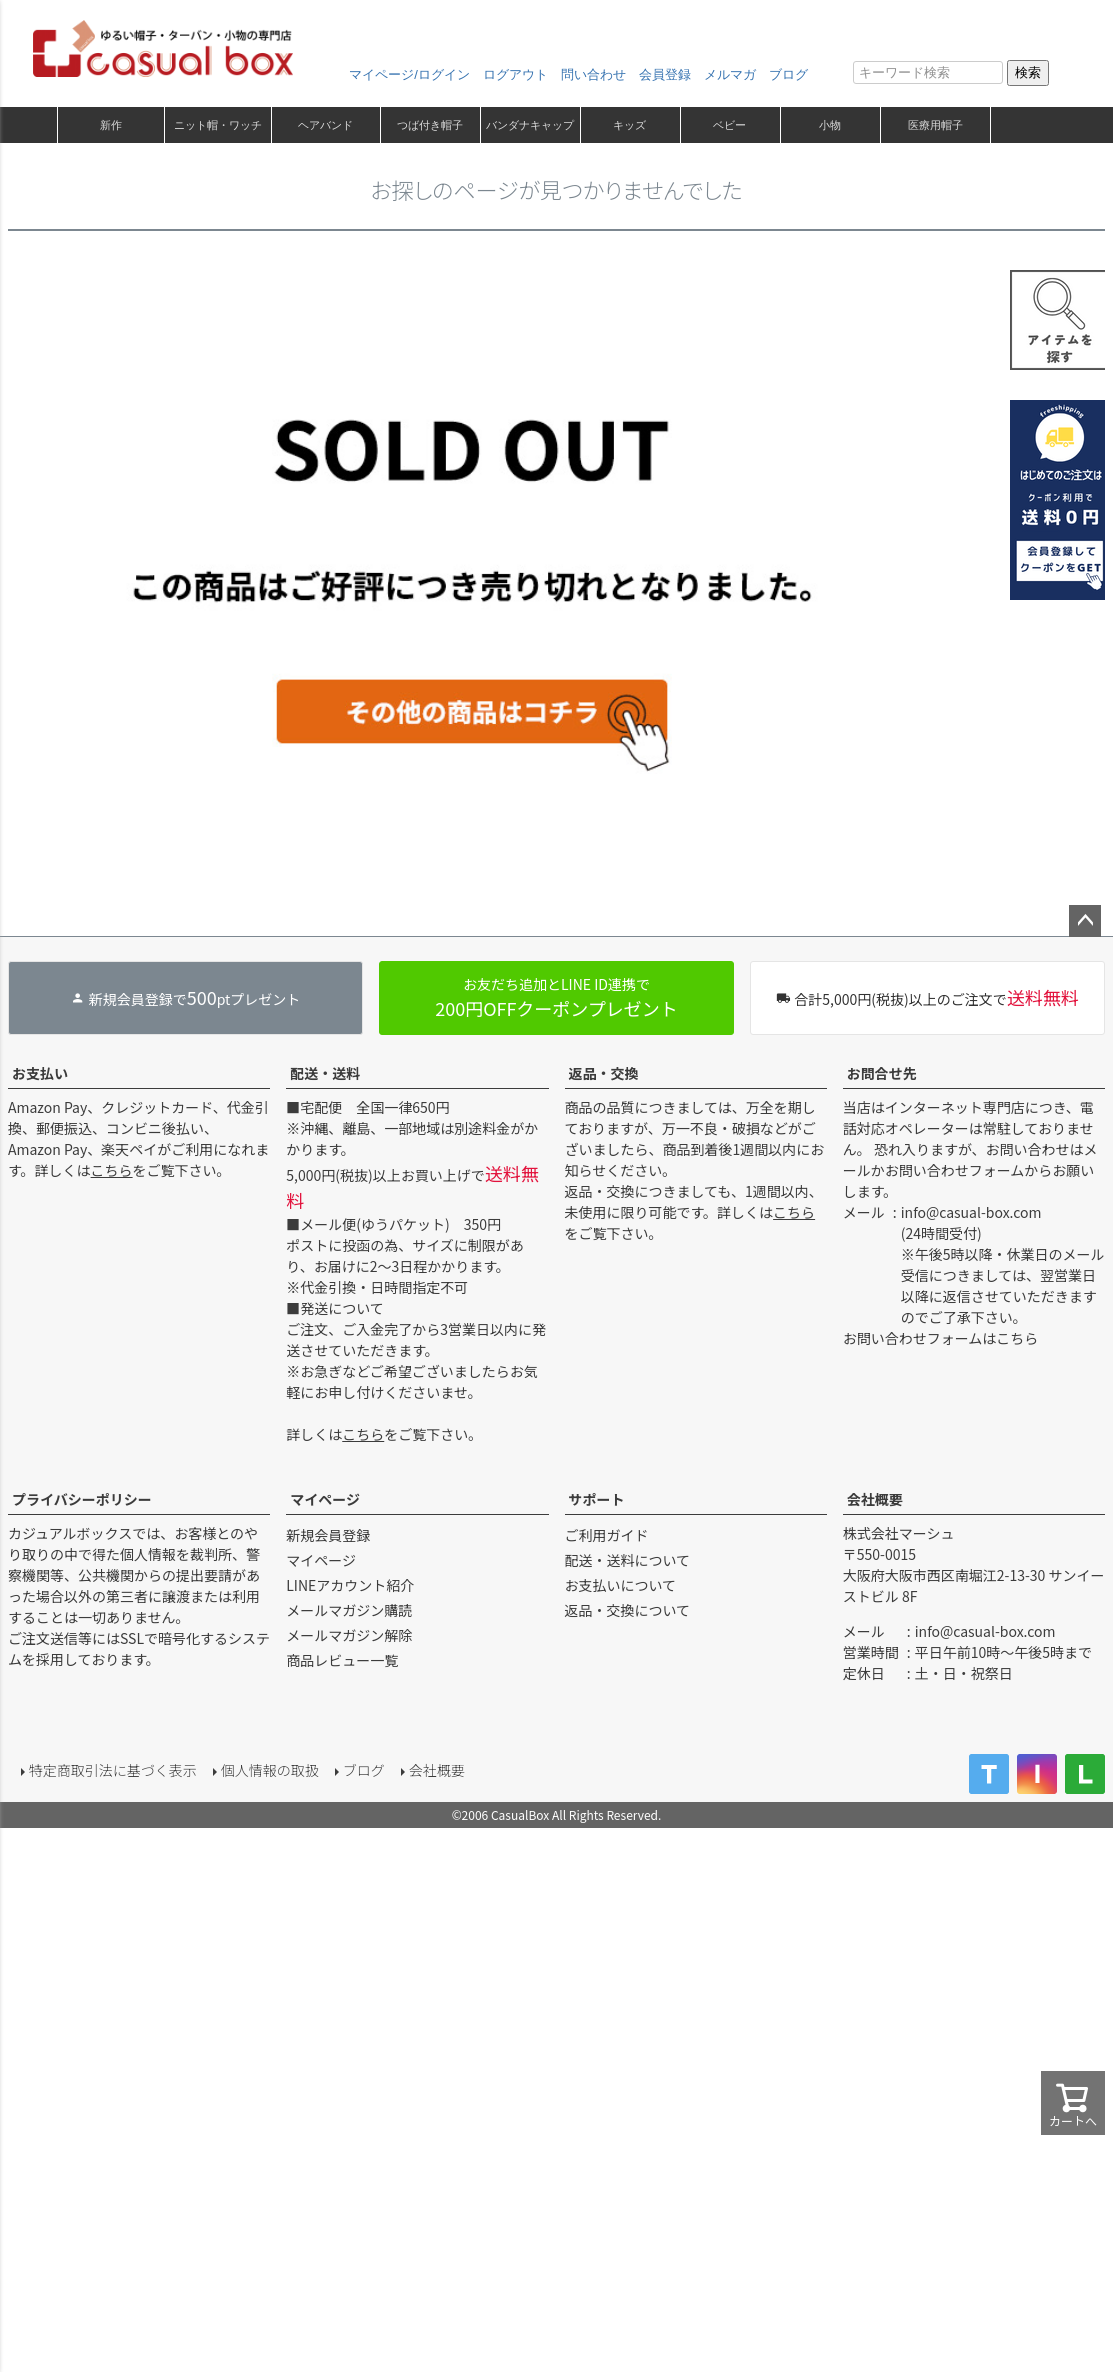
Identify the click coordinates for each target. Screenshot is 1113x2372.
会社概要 (875, 1499)
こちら (112, 1170)
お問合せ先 (882, 1073)
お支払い (40, 1073)
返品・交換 (604, 1073)
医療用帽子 (935, 125)
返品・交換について (628, 1610)
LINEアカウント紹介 (350, 1585)
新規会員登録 (328, 1535)
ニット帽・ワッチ (218, 125)
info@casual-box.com (971, 1212)
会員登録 (665, 74)
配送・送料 (325, 1073)
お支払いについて (621, 1585)
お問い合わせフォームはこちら (941, 1338)
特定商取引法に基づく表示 (108, 1766)
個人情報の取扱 (265, 1766)
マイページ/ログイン (409, 74)
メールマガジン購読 (349, 1610)
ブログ (788, 74)
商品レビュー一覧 (342, 1660)
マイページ (325, 1499)
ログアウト (515, 74)
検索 (1028, 72)
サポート (597, 1499)
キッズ (629, 125)
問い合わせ (593, 74)
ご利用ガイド (607, 1535)
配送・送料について (628, 1560)
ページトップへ (1085, 921)
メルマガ (730, 74)
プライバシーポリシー (82, 1499)
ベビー (729, 125)
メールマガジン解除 (349, 1635)
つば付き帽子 (430, 125)
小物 (830, 125)
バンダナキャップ (530, 125)
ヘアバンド (325, 125)
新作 (111, 125)
